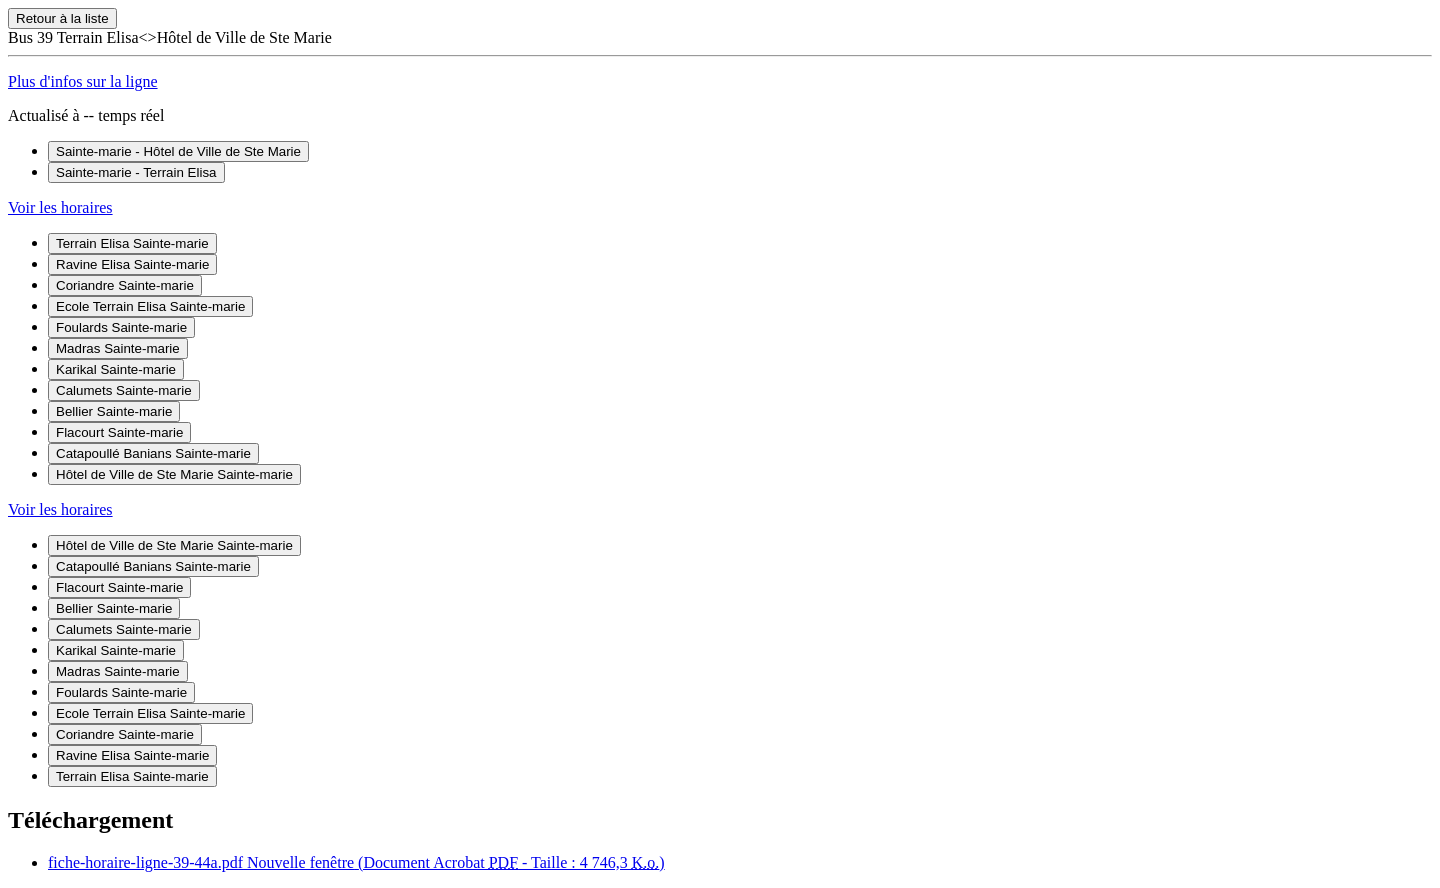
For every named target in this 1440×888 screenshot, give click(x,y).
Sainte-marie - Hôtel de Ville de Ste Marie (178, 151)
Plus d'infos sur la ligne (83, 81)
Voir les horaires (60, 207)
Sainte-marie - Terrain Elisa (136, 172)
